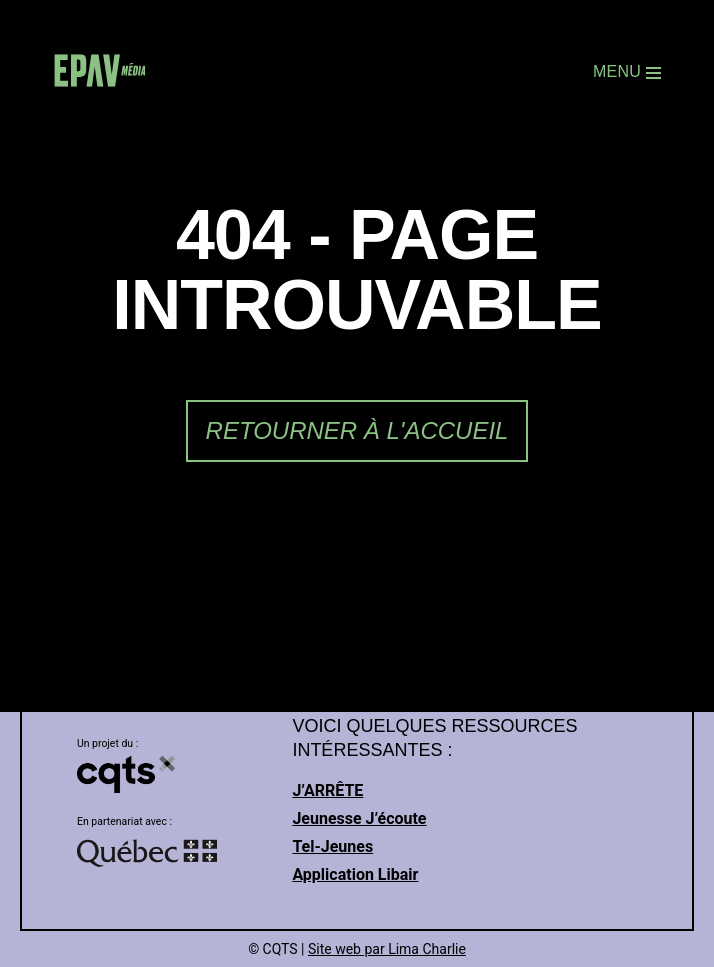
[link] (100, 72)
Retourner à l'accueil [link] (357, 430)
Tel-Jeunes (332, 846)
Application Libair (355, 874)
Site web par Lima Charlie (387, 949)
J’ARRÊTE (327, 790)
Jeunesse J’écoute (359, 818)
